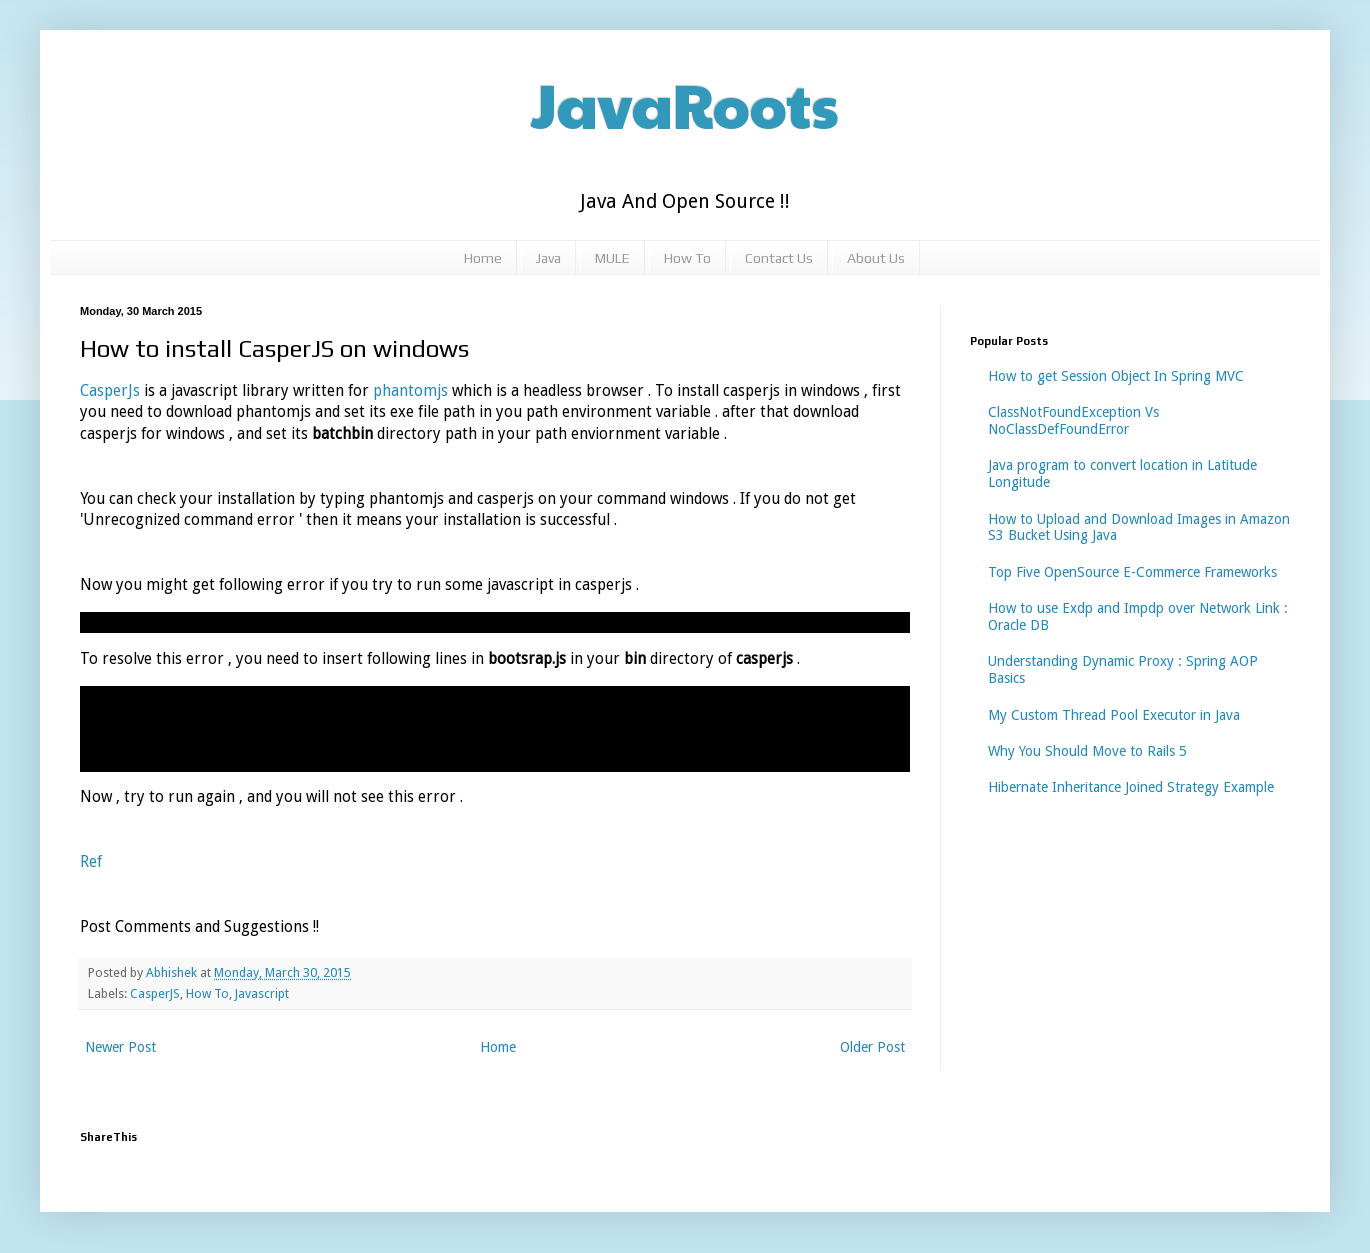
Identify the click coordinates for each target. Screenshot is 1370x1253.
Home (483, 258)
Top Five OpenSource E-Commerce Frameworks (1132, 572)
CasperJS (155, 993)
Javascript (262, 993)
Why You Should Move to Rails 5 (1087, 751)
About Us (876, 258)
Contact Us (779, 258)
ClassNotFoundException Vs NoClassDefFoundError (1073, 420)
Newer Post (120, 1047)
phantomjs (412, 391)
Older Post (872, 1047)
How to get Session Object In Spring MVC (1116, 376)
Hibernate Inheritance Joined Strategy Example (1131, 787)
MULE (612, 258)
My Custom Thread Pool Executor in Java (1114, 715)
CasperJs (112, 391)
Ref (91, 862)
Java (548, 258)
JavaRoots (685, 104)
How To (687, 258)
